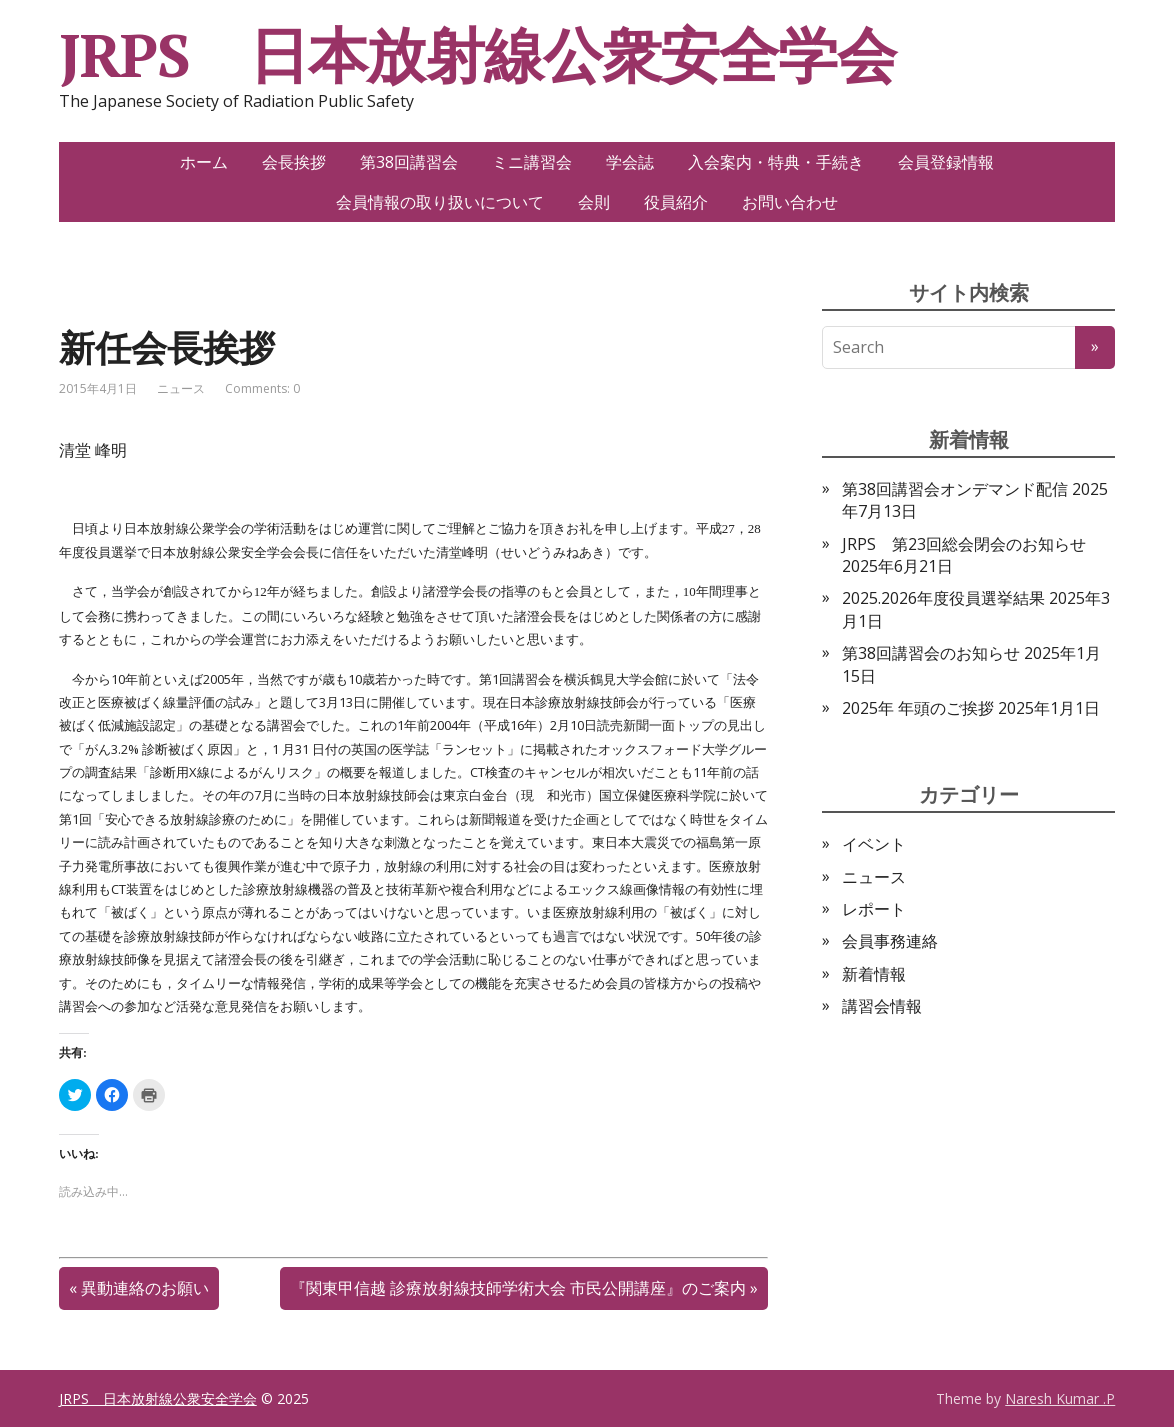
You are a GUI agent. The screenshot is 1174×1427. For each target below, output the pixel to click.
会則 (594, 202)
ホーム (204, 162)
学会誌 (630, 162)
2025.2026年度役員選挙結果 (943, 598)
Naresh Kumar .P (1060, 1398)
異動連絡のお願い (145, 1288)
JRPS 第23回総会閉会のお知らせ (964, 544)
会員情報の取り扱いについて (440, 202)
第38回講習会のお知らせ (931, 653)
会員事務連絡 (890, 941)
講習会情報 (882, 1006)
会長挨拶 (294, 162)
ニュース (181, 388)
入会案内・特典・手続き (776, 162)
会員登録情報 (946, 162)
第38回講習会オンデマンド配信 (955, 489)
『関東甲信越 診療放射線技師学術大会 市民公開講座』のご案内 (518, 1288)
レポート (874, 909)
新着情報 (874, 974)
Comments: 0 (262, 388)
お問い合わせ (790, 202)
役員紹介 (676, 202)
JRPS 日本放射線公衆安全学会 (477, 55)
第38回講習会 (409, 162)
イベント (874, 844)
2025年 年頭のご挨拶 (918, 708)
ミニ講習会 (532, 162)
